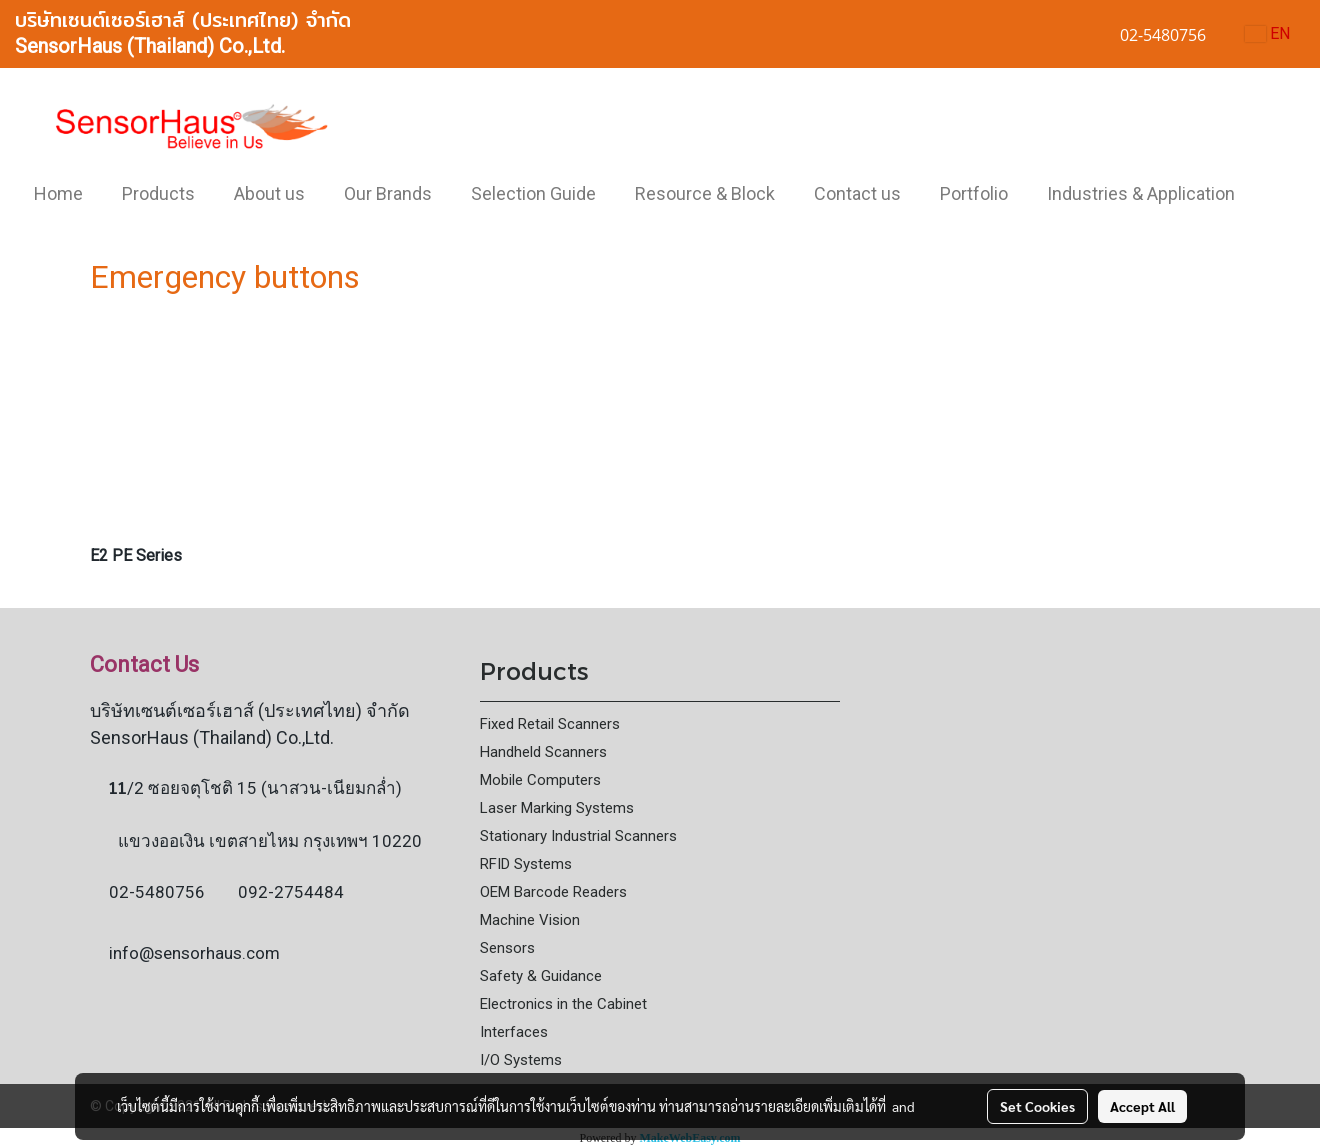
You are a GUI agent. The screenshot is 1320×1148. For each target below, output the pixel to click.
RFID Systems (526, 864)
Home (58, 193)
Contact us (857, 193)
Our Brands (388, 193)
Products (158, 193)
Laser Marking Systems (557, 808)
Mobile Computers (540, 780)
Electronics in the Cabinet (563, 1004)
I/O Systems (521, 1060)
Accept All (1142, 1106)
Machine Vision (530, 920)
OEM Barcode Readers (553, 892)
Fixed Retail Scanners (550, 724)
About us (269, 193)
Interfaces (514, 1032)
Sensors (507, 948)
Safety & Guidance (541, 976)
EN (1267, 33)
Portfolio (974, 193)
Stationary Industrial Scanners (578, 836)
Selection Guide (533, 193)
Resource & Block (705, 193)
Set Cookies (1037, 1106)
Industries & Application (1141, 193)
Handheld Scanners (543, 752)
